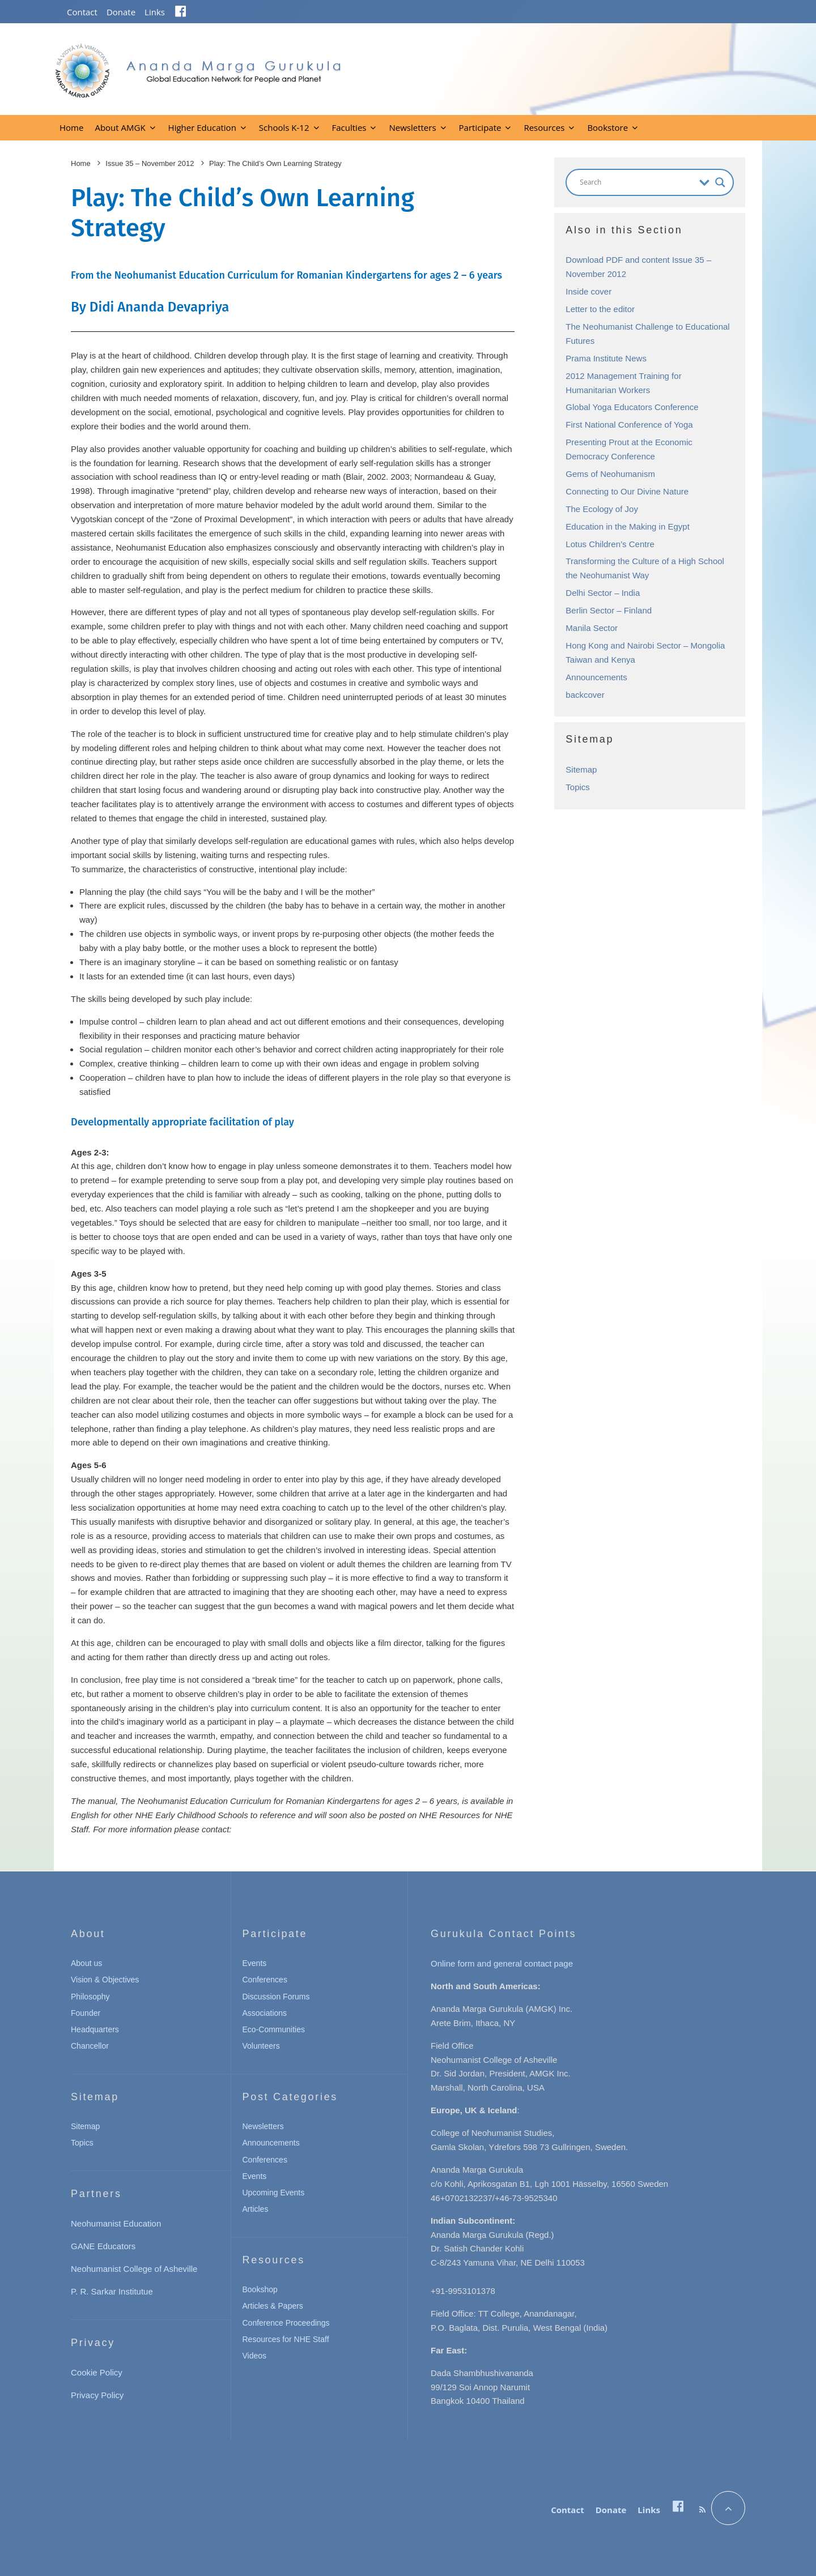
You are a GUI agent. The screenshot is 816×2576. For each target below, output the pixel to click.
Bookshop (260, 2289)
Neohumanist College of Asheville (134, 2269)
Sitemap (581, 769)
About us (86, 1963)
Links (154, 12)
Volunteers (261, 2045)
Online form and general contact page (502, 1963)
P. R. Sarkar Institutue (112, 2291)
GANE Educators (103, 2246)
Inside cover (588, 291)
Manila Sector (592, 628)
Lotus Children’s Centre (610, 544)
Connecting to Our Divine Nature (627, 491)
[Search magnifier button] (720, 182)
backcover (585, 695)
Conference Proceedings (286, 2322)
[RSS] (702, 2510)
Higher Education (202, 127)
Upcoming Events (274, 2192)
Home (71, 127)
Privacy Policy (97, 2395)
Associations (265, 2013)
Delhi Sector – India (603, 593)
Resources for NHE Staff (286, 2339)
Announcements (596, 677)
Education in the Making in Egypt (627, 526)
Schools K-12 (284, 127)
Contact (82, 12)
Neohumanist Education (116, 2223)
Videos (255, 2355)
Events (255, 1963)
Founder (85, 2013)
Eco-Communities (274, 2029)
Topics (578, 787)
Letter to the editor (600, 309)
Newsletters (412, 127)
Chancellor (90, 2045)
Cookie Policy (96, 2372)
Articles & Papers (273, 2305)
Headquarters (95, 2029)
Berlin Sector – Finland (609, 610)
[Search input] (637, 182)
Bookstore (607, 127)
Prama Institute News (606, 358)
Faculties (349, 127)
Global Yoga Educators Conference (632, 407)
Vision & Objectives (105, 1979)
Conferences (265, 1979)
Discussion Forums (276, 1996)
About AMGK (120, 127)
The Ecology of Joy (602, 509)
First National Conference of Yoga (629, 424)
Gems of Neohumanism (610, 474)
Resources (544, 127)
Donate (121, 12)
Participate (480, 127)
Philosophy (90, 1996)
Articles (256, 2209)
